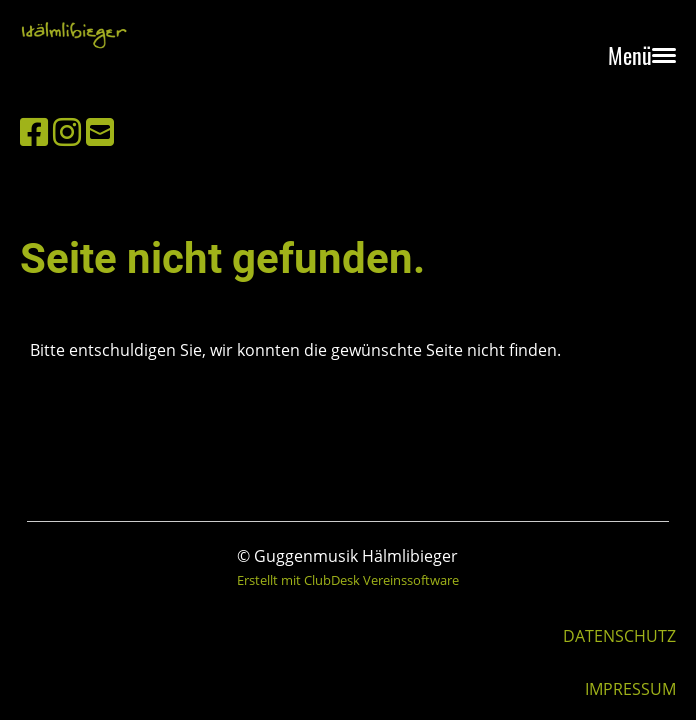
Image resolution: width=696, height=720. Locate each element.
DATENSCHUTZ (619, 636)
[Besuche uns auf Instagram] (67, 131)
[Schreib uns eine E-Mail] (100, 131)
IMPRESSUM (630, 689)
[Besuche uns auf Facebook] (34, 131)
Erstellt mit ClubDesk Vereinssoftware (348, 580)
